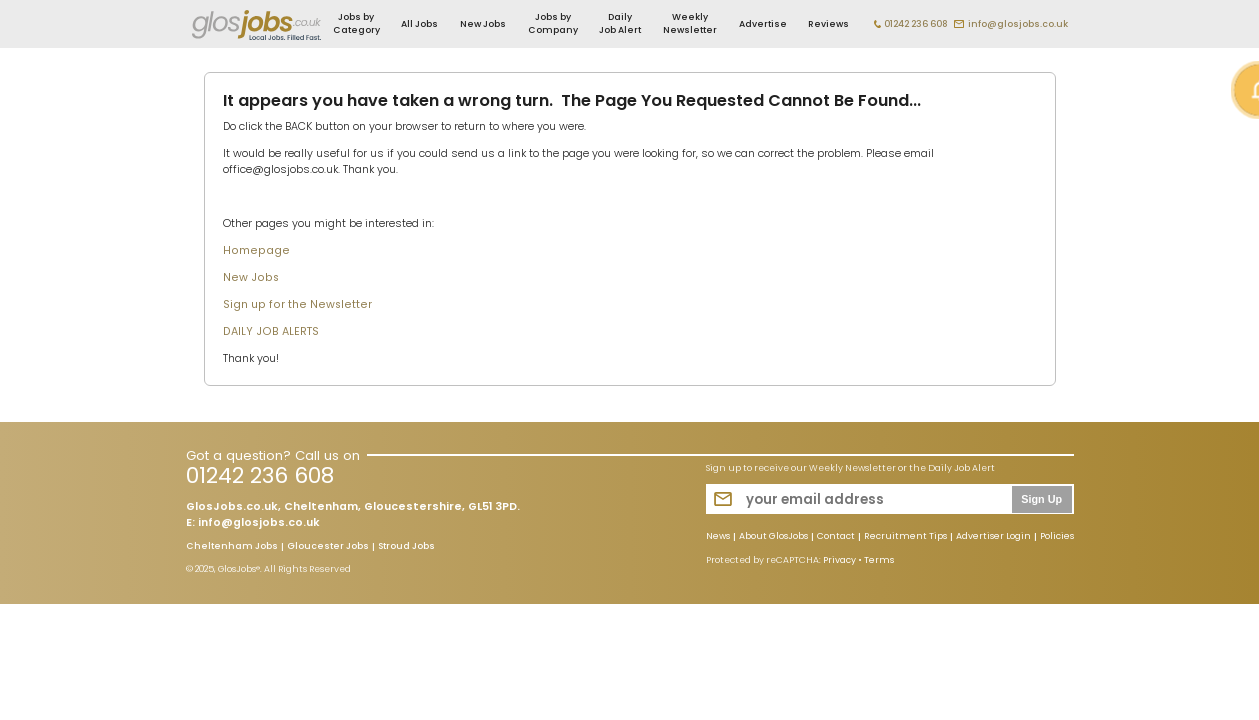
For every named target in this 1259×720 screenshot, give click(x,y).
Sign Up (1041, 499)
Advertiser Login (993, 537)
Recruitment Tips (905, 537)
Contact (836, 537)
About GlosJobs (773, 537)
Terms (879, 560)
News (718, 537)
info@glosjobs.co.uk (1018, 24)
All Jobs (419, 24)
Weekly (690, 23)
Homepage (256, 250)
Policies (1057, 537)
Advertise (763, 24)
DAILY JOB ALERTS (271, 331)
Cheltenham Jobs (232, 547)
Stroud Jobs (406, 547)
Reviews (828, 24)
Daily (620, 23)
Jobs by (356, 23)
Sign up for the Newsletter (297, 304)
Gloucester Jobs (328, 547)
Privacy (839, 560)
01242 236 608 (916, 24)
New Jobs (483, 24)
